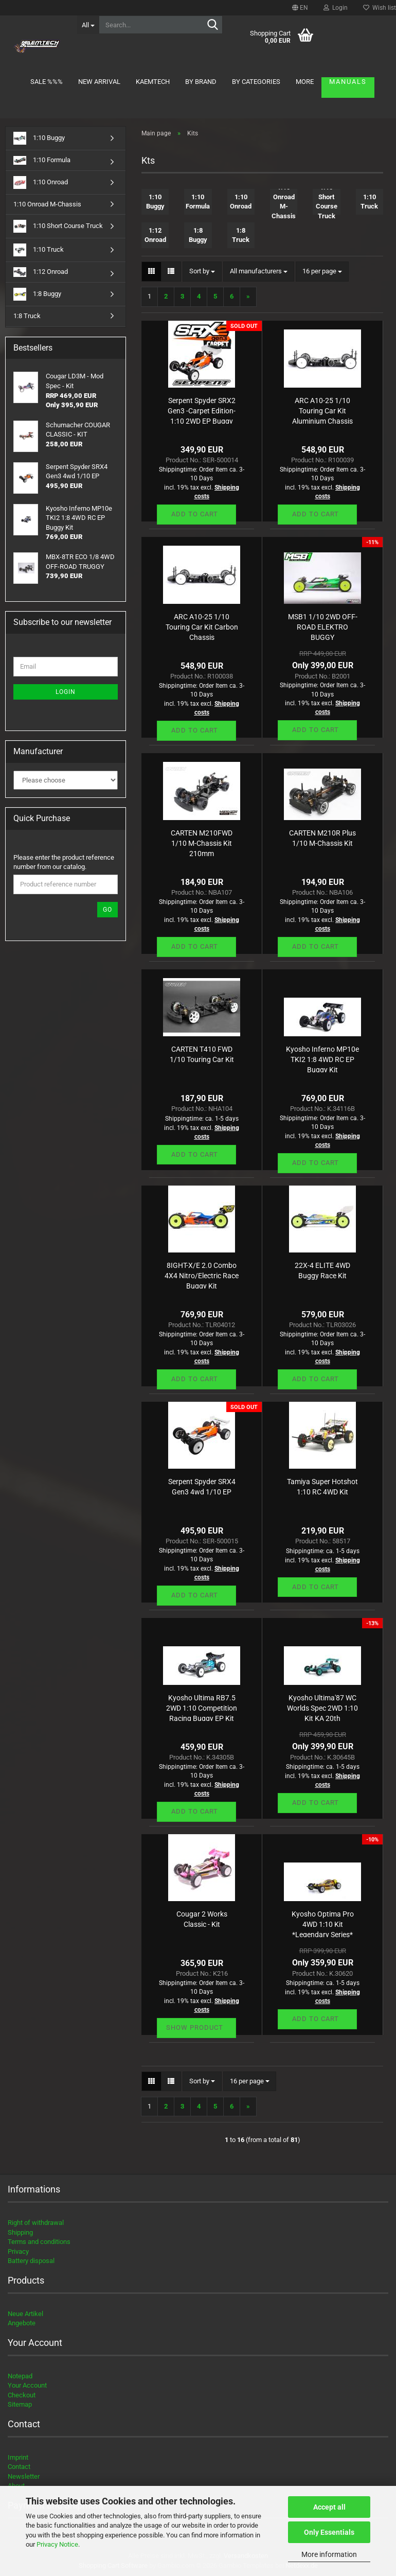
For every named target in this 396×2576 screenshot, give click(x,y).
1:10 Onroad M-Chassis (47, 204)
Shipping (20, 2232)
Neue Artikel (25, 2314)
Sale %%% (46, 81)
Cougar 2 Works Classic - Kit (201, 1919)
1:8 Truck (27, 316)
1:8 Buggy (37, 294)
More (305, 81)
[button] (300, 7)
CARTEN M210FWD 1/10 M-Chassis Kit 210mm (201, 842)
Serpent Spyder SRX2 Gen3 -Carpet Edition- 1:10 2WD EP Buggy (202, 410)
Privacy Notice (57, 2544)
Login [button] (335, 7)
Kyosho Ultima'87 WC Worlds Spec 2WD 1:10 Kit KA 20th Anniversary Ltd (322, 1707)
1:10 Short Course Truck (58, 226)
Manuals (348, 81)
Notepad (20, 2376)
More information (329, 2554)
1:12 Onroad (40, 272)
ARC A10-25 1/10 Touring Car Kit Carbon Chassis (202, 626)
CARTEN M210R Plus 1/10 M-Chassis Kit (322, 838)
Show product (194, 2027)
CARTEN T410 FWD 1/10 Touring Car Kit (202, 1054)
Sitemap (20, 2404)
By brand (201, 81)
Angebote (21, 2323)
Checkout (21, 2395)
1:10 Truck (38, 249)
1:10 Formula (41, 160)
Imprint (18, 2457)
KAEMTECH (153, 81)
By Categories (256, 81)
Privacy (18, 2251)
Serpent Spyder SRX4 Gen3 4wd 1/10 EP (202, 1486)
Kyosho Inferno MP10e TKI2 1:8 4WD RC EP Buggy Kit (322, 1058)
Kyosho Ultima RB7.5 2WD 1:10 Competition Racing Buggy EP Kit (201, 1707)
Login (66, 691)
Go (107, 909)
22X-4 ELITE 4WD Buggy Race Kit (322, 1270)
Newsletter (24, 2476)
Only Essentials (329, 2532)
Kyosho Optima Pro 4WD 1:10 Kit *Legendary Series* (323, 1923)
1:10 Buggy (39, 138)
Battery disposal (31, 2261)
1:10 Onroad (40, 182)
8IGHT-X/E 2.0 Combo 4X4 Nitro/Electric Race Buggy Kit (202, 1275)
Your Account (27, 2385)
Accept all (329, 2507)
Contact (19, 2466)
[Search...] (88, 24)
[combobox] (202, 272)
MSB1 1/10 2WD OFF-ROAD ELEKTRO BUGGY (322, 626)
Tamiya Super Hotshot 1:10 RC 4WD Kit (322, 1486)
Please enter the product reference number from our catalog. (63, 862)
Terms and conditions (39, 2242)
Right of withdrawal (36, 2222)
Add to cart (194, 514)
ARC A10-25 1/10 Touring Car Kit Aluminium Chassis (322, 410)
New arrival (99, 81)
